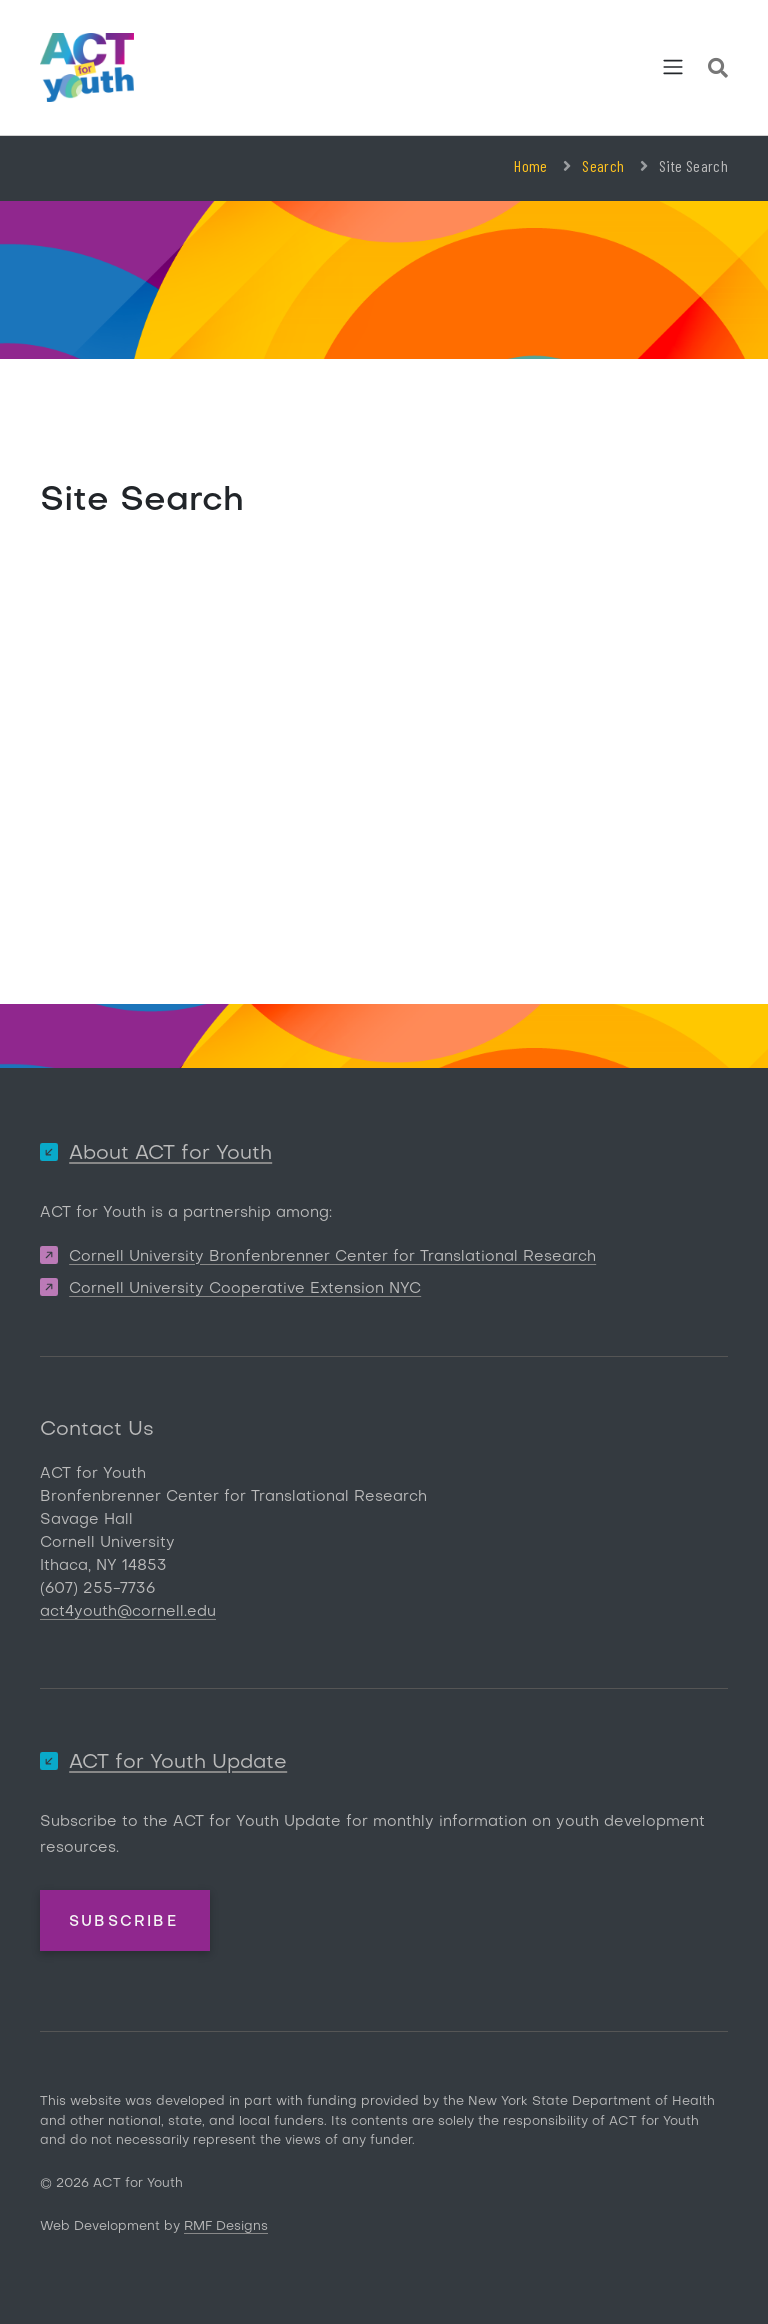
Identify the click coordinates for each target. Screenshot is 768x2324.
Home (530, 165)
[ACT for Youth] (87, 67)
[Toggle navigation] (673, 67)
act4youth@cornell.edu (128, 1612)
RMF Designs (226, 2226)
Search (603, 165)
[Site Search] (718, 71)
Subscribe (123, 1922)
